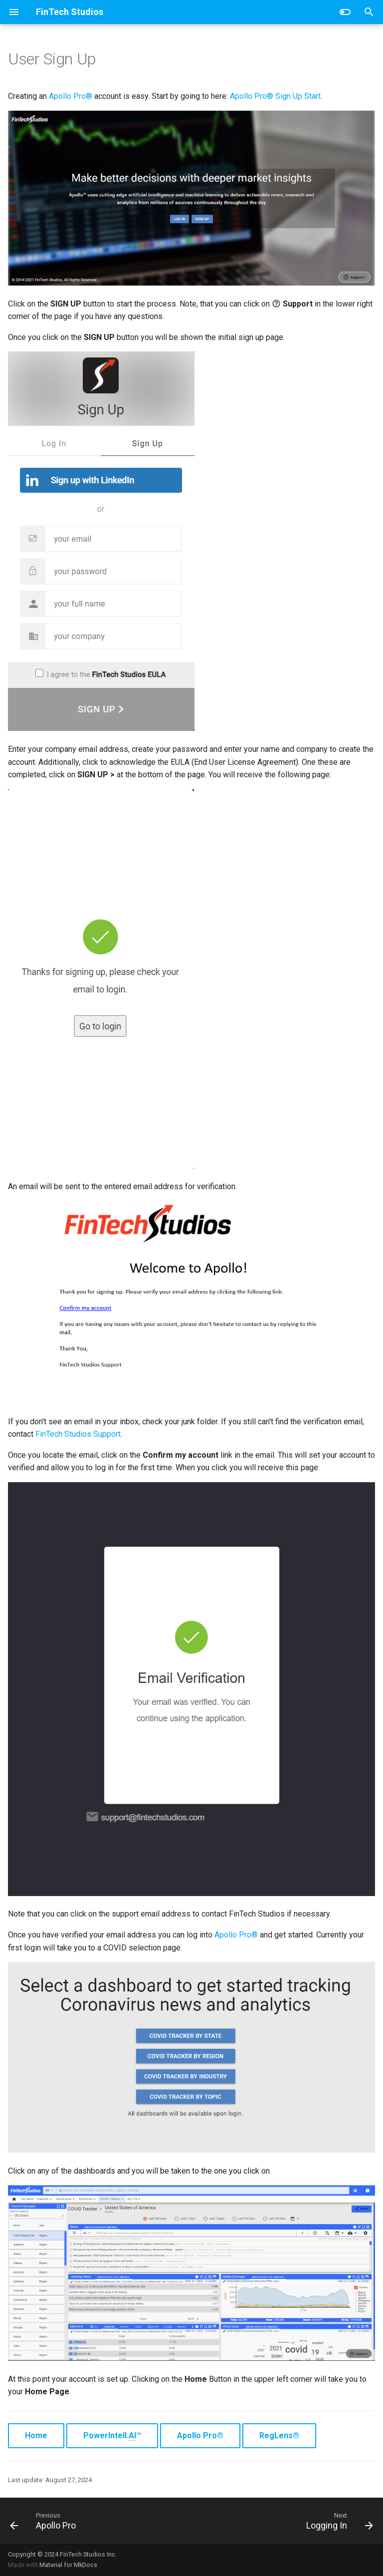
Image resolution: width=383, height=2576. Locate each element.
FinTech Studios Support (78, 1434)
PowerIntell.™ (112, 2436)
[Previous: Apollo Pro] (45, 2521)
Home (36, 2435)
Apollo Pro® (70, 96)
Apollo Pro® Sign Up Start (275, 96)
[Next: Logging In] (337, 2521)
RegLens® (279, 2435)
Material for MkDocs (68, 2565)
